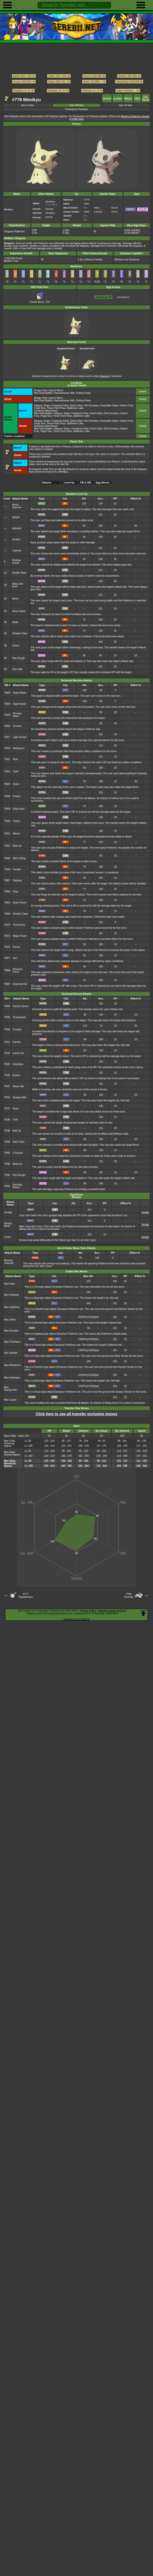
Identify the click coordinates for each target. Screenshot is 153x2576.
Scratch (16, 539)
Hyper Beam (19, 692)
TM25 (7, 796)
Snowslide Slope (109, 405)
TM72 (7, 936)
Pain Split (17, 669)
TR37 (7, 1108)
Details (142, 391)
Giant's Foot (126, 405)
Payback (17, 880)
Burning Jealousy (9, 1261)
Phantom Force (18, 970)
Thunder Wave (17, 714)
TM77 (7, 958)
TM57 (7, 880)
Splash (16, 517)
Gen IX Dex (27, 105)
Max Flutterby (11, 1295)
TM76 (7, 947)
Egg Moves (145, 98)
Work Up (17, 1164)
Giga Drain (19, 808)
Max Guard (10, 1399)
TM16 (7, 726)
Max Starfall (10, 1353)
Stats (137, 98)
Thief (15, 771)
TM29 (7, 821)
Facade (17, 869)
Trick (15, 1119)
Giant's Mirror (56, 390)
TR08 (7, 1017)
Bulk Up (17, 1130)
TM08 (7, 692)
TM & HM (85, 482)
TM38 (7, 858)
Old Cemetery (91, 405)
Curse (7, 1237)
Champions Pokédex (76, 109)
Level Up (69, 482)
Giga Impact (19, 704)
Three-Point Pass (56, 408)
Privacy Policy (88, 1610)
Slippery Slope (42, 405)
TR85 (7, 1164)
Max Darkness (12, 1377)
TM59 (7, 891)
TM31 (7, 833)
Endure (17, 1075)
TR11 (7, 1042)
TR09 (7, 1029)
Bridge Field (40, 390)
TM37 (7, 846)
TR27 (7, 1086)
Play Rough (18, 658)
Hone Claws (18, 611)
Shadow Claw (19, 633)
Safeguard (18, 748)
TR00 (7, 1006)
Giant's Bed (76, 405)
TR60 (7, 1153)
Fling (15, 891)
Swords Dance (21, 1006)
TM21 (7, 759)
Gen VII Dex (125, 105)
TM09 (7, 704)
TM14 (7, 715)
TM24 (7, 784)
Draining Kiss (20, 984)
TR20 (7, 1064)
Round (16, 947)
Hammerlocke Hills (64, 393)
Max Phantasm (12, 1341)
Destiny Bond (8, 1224)
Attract (16, 833)
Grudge (8, 1212)
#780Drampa (128, 1595)
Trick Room (19, 925)
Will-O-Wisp (19, 858)
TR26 (7, 1075)
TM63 (7, 902)
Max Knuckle (11, 1330)
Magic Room (20, 936)
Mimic (15, 598)
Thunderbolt (19, 1017)
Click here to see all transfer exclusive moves (76, 1414)
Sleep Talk (18, 1086)
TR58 (7, 1141)
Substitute (18, 1064)
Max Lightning (11, 1307)
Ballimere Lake (75, 408)
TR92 (7, 1186)
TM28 (7, 808)
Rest (15, 759)
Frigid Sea (39, 408)
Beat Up (17, 846)
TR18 (7, 1053)
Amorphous (123, 297)
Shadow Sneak (16, 561)
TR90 (7, 1175)
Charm (15, 645)
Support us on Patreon (76, 1619)
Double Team (19, 572)
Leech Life (18, 1053)
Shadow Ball (19, 1097)
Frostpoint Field (59, 405)
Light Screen (20, 737)
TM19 (7, 748)
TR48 (7, 1130)
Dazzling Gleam (17, 1186)
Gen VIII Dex (77, 105)
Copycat (16, 550)
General (106, 98)
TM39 (7, 869)
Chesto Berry (37, 300)
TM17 (7, 737)
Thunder (17, 1029)
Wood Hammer (17, 506)
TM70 (7, 925)
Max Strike (10, 1319)
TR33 (7, 1097)
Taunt (16, 1108)
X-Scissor (18, 1153)
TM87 (7, 984)
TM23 (7, 771)
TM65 (7, 913)
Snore (16, 784)
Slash (15, 622)
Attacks (128, 98)
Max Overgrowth (10, 1388)
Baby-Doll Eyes (17, 585)
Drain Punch (19, 902)
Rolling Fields (83, 393)
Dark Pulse (19, 1141)
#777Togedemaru (25, 1595)
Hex (15, 958)
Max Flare (9, 1283)
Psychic (17, 1042)
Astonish (17, 528)
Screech (17, 726)
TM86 (7, 970)
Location (117, 98)
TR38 (7, 1119)
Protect (17, 796)
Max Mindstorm (12, 1365)
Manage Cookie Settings (112, 1610)
